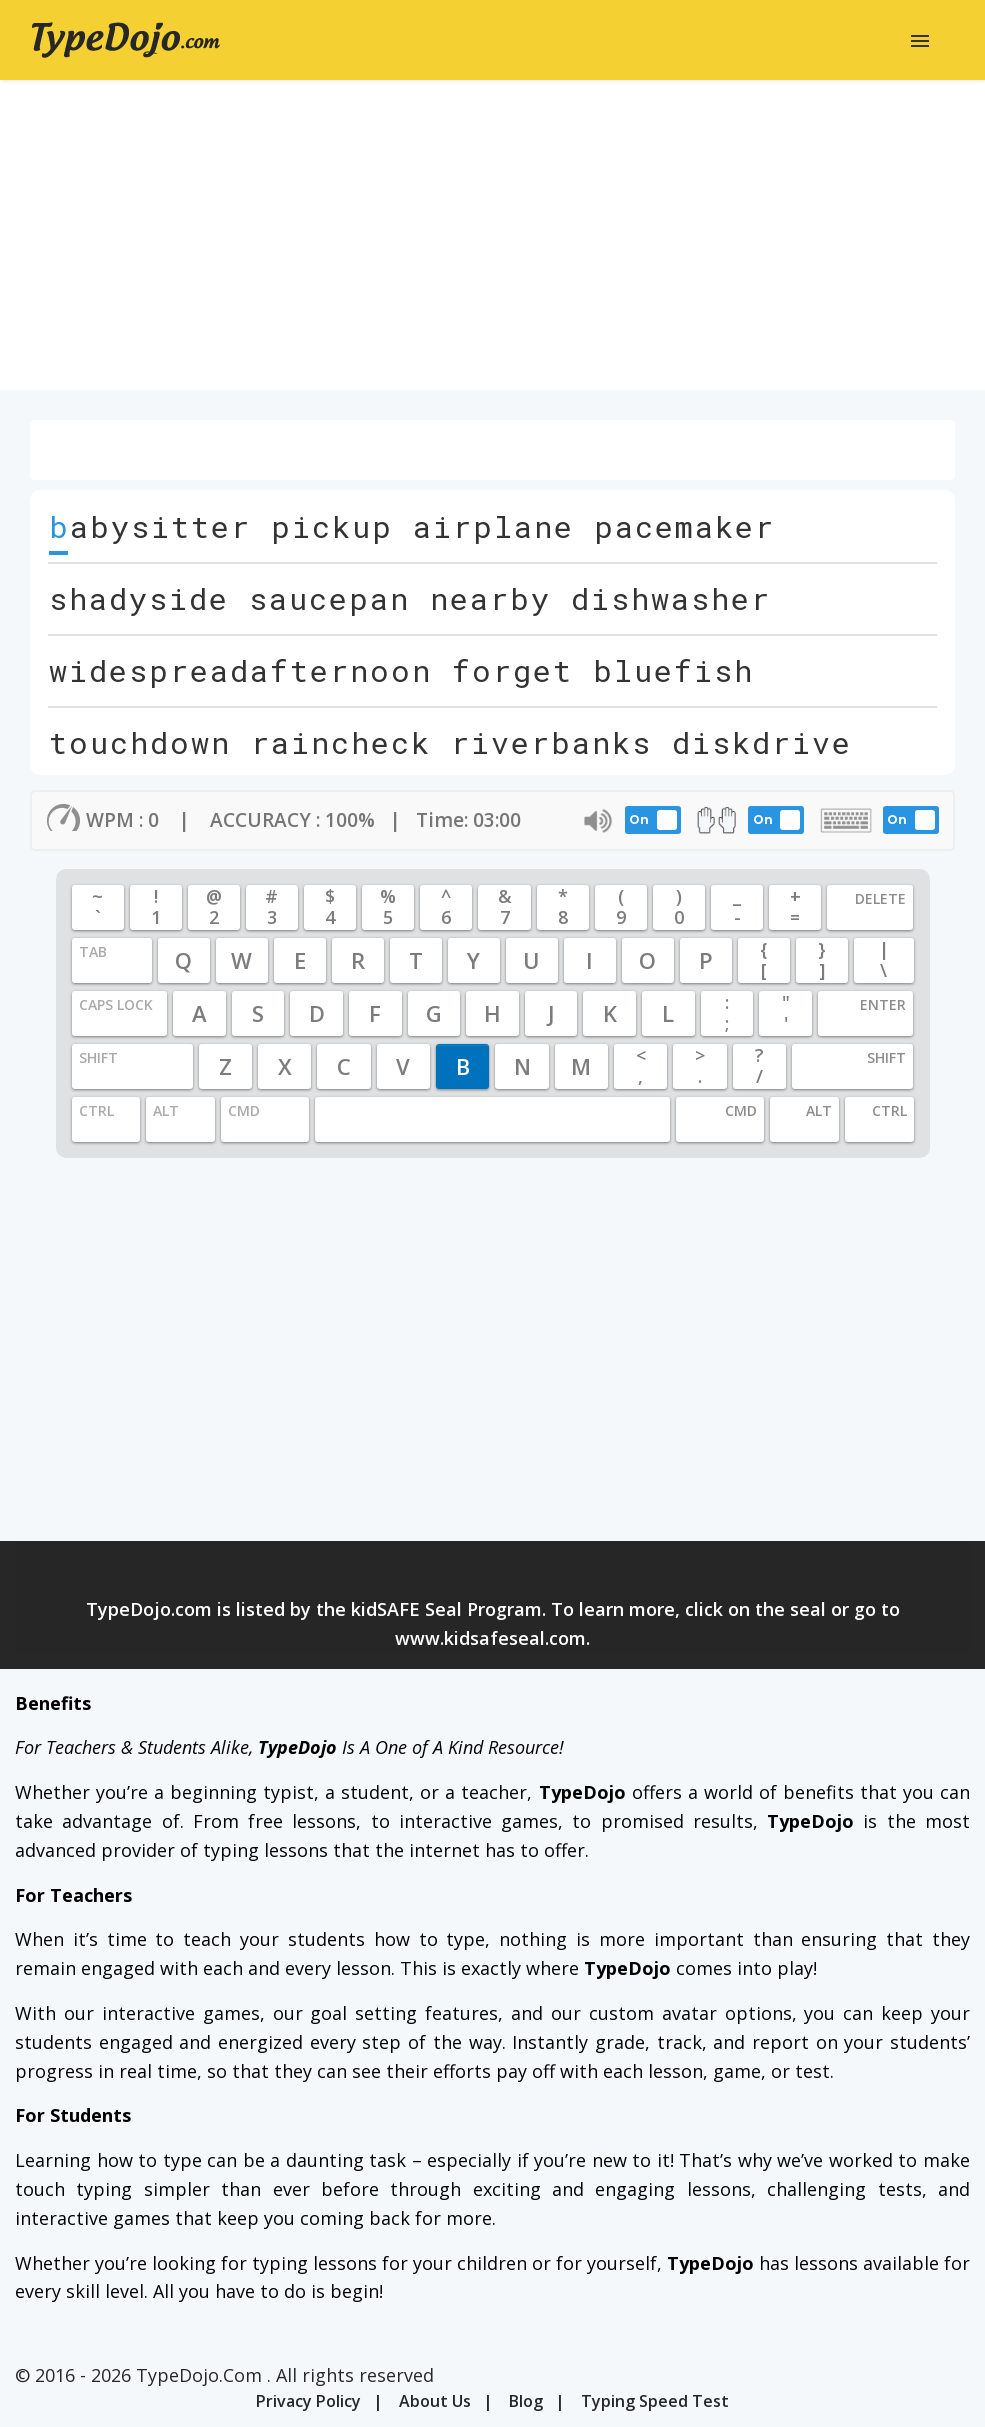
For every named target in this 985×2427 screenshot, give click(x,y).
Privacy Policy (308, 2401)
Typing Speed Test (655, 2401)
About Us (435, 2401)
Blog (526, 2401)
